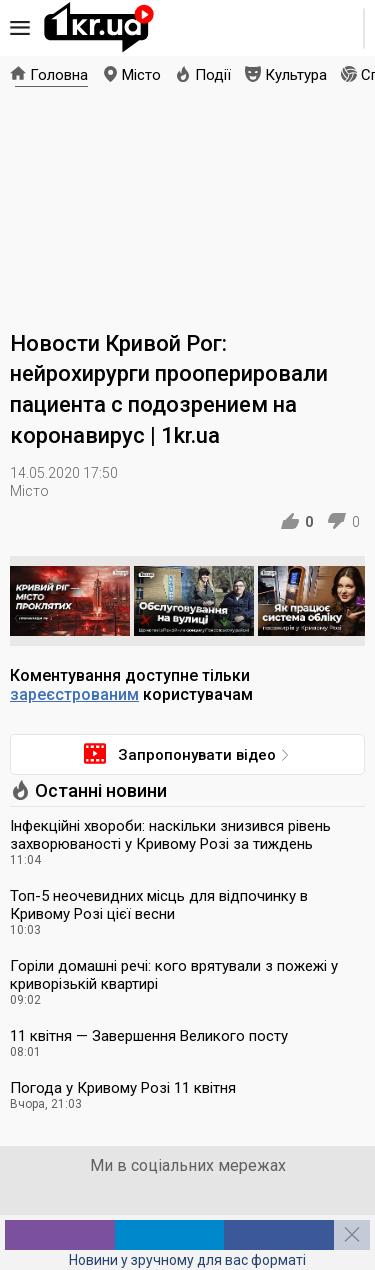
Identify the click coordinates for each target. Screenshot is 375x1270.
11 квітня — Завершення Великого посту (149, 1036)
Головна (59, 75)
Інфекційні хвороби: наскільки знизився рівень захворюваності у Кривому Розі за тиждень (170, 835)
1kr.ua (99, 28)
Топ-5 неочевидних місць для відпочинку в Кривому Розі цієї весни (159, 905)
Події (213, 75)
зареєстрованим (74, 694)
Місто (141, 75)
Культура (296, 75)
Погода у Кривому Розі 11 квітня (123, 1088)
